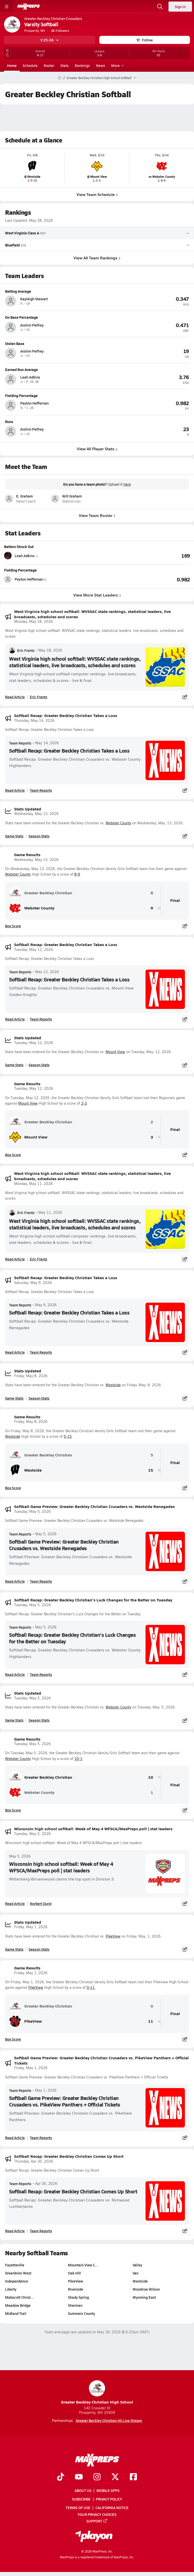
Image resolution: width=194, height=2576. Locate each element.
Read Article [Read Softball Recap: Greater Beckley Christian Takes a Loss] (15, 790)
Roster (49, 65)
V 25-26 (49, 39)
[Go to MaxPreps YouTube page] (79, 2477)
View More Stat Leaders (97, 595)
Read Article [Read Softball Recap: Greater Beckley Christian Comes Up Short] (15, 2230)
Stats (64, 65)
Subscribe (81, 2498)
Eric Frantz (22, 650)
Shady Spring (78, 2297)
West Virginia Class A (22, 233)
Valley (137, 2265)
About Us (83, 2490)
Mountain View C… (83, 2265)
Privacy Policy (109, 2498)
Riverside (75, 2289)
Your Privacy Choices (97, 2514)
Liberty (10, 2289)
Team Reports (20, 743)
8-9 (77, 874)
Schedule (30, 65)
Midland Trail (15, 2313)
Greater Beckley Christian (40, 893)
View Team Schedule (97, 194)
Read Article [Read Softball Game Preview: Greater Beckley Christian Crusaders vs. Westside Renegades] (15, 1581)
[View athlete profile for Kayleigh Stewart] (97, 291)
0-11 (91, 1987)
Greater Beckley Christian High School (97, 2392)
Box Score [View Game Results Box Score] (13, 925)
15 (150, 1470)
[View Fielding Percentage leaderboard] (143, 579)
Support (97, 2520)
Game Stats (14, 835)
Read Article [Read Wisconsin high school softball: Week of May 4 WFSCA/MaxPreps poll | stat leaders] (15, 1903)
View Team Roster (97, 515)
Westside (113, 1384)
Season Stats (39, 835)
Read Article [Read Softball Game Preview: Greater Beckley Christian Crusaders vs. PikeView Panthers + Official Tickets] (15, 2137)
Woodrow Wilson (146, 2289)
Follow (144, 39)
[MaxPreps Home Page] (59, 78)
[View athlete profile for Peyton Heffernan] (97, 395)
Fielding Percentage (20, 570)
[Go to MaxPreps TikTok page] (61, 2477)
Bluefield (12, 244)
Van (135, 2273)
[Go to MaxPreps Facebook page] (133, 2477)
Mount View (115, 1051)
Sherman (75, 2305)
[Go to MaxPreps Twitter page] (115, 2477)
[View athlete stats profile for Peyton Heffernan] (50, 579)
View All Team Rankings (97, 258)
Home (12, 65)
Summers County (81, 2313)
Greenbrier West (18, 2273)
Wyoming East (144, 2297)
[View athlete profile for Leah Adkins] (97, 369)
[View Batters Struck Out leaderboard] (143, 556)
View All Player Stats (97, 449)
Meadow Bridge (18, 2305)
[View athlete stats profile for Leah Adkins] (50, 556)
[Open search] (159, 6)
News (100, 65)
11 (150, 2021)
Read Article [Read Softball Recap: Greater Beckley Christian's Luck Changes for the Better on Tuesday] (15, 1674)
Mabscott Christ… (19, 2297)
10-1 (78, 1758)
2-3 (84, 1103)
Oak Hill (74, 2273)
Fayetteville (14, 2265)
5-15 (68, 1436)
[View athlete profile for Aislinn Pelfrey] (97, 317)
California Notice (112, 2507)
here (127, 484)
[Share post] (185, 697)
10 (150, 1777)
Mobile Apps (107, 2490)
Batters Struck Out (19, 546)
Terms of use (78, 2507)
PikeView (113, 1936)
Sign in (180, 6)
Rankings (82, 65)
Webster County (118, 823)
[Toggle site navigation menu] (6, 6)
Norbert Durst (41, 1903)
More (117, 65)
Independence (16, 2281)
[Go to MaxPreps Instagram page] (97, 2477)
